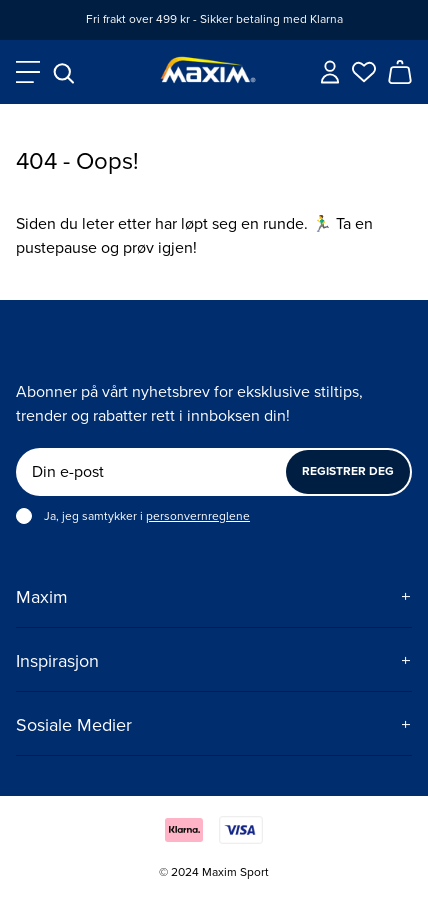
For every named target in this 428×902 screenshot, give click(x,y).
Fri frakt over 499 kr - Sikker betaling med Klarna (214, 19)
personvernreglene (198, 516)
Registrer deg (348, 471)
